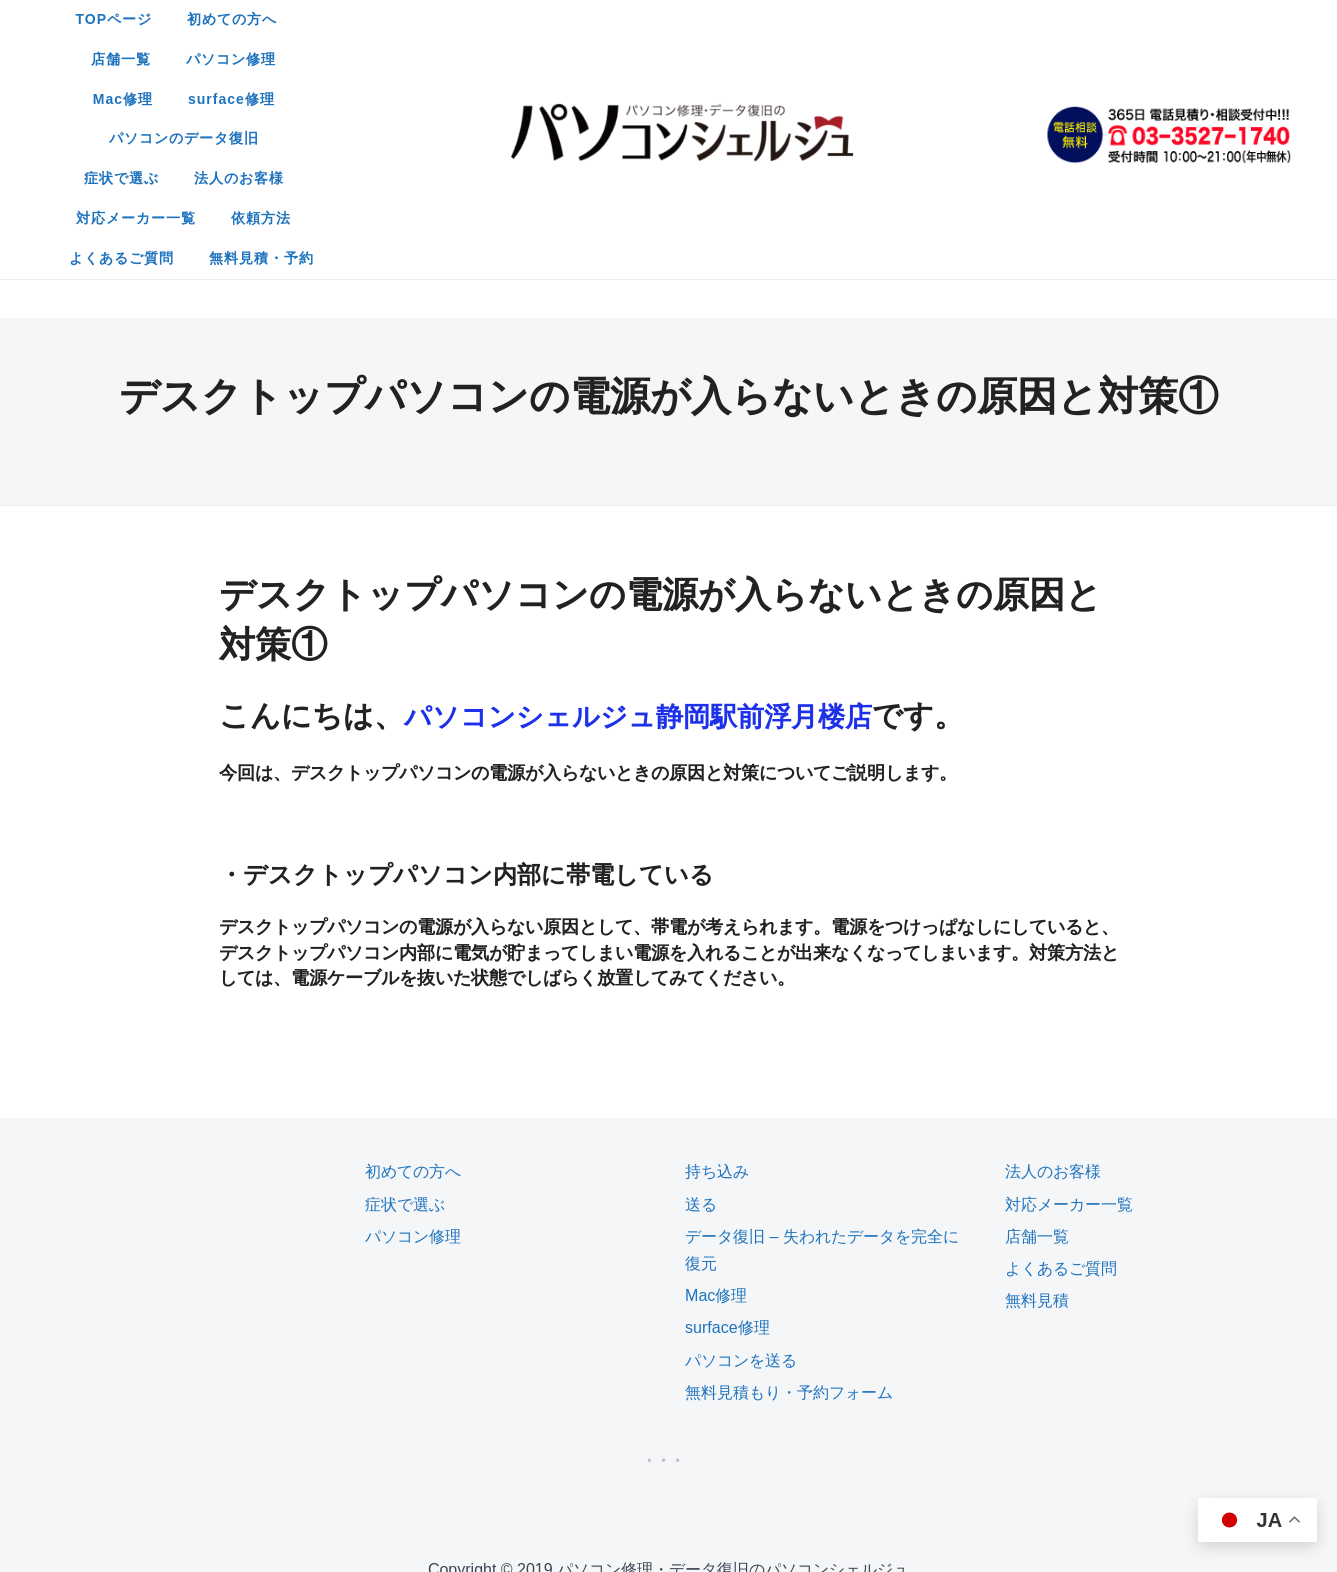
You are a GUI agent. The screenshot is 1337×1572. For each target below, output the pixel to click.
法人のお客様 (691, 59)
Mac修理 (828, 19)
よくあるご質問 (605, 99)
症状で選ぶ (573, 59)
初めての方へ (498, 19)
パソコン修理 (718, 19)
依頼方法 (956, 59)
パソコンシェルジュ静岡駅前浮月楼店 (663, 516)
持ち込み (717, 972)
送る (701, 1005)
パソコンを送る (741, 1161)
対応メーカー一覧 (831, 59)
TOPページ (379, 19)
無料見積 (1037, 1101)
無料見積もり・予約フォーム (789, 1193)
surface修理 (936, 19)
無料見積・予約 (745, 99)
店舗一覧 (608, 19)
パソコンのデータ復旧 (426, 59)
